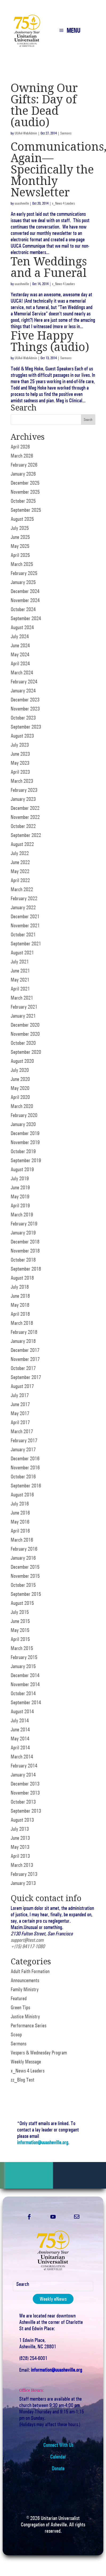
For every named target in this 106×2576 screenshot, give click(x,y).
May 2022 (20, 871)
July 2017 (20, 1395)
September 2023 (26, 727)
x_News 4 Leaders (63, 203)
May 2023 (20, 763)
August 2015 (22, 1603)
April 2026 (20, 446)
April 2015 (20, 1639)
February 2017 (24, 1440)
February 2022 (24, 898)
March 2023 (22, 781)
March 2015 (22, 1648)
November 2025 (25, 492)
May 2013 (20, 1847)
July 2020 (20, 1070)
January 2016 (23, 1558)
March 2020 (22, 1106)
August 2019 (22, 1169)
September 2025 (26, 510)
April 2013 (20, 1856)
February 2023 (24, 790)
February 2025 (24, 573)
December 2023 (25, 699)
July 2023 (20, 745)
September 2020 (26, 1052)
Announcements (25, 1980)
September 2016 (26, 1485)
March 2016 (22, 1540)
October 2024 (23, 609)
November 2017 (25, 1359)
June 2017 (20, 1404)
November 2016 (25, 1467)
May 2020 (20, 1088)
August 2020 (22, 1061)
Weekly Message (26, 2061)
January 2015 (23, 1666)
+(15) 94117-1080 (28, 1946)
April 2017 (20, 1422)
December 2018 (25, 1241)
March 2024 (22, 672)
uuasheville (22, 203)
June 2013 (20, 1838)
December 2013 (25, 1783)
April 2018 (20, 1314)
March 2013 (22, 1865)
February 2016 (24, 1549)
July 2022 (20, 853)
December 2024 (25, 591)
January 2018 (23, 1341)
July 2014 (20, 1720)
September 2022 (26, 835)
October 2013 (23, 1802)
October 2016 (23, 1476)
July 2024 (20, 636)
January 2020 (23, 1124)
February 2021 (24, 1007)
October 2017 (23, 1368)
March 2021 (22, 998)
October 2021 (23, 934)
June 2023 (20, 754)
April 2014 (20, 1747)
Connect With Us (58, 2445)
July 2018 (20, 1287)
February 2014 (24, 1765)
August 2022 (22, 844)
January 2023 (23, 799)
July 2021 (20, 961)
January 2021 (23, 1016)
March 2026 (22, 455)
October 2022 (23, 826)
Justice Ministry (25, 2016)
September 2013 (26, 1811)
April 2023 (20, 772)
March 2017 (22, 1431)
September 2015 (26, 1594)
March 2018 (22, 1323)
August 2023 (22, 736)
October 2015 (23, 1585)
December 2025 (25, 483)
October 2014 (23, 1693)
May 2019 (20, 1196)
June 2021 (20, 970)
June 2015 (20, 1621)
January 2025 (23, 582)
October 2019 (23, 1151)
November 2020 (25, 1034)
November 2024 (25, 600)
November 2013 (25, 1793)
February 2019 (24, 1223)
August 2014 (22, 1711)
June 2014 (20, 1729)
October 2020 (23, 1043)
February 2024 (24, 681)
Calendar (58, 2457)
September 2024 (26, 618)
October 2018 (23, 1260)
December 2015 (25, 1567)
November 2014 (25, 1684)
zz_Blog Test (22, 2079)
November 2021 (25, 925)
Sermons (65, 133)
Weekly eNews (53, 2299)
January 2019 (23, 1232)
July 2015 (20, 1612)
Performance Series (28, 2025)
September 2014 (26, 1702)
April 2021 (20, 988)
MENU (73, 30)
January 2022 (23, 907)
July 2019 (20, 1178)
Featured (19, 1998)
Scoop (16, 2034)
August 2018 (22, 1278)
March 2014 (22, 1756)
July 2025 (20, 528)
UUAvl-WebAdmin (26, 133)
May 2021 (20, 979)
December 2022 (25, 808)
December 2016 (25, 1458)
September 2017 (26, 1377)
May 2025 (20, 546)
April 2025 (20, 555)
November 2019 (25, 1142)
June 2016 (20, 1512)
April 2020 (20, 1097)
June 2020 (20, 1079)
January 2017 (23, 1449)
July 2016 (20, 1503)
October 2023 (23, 717)
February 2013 (24, 1874)
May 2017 (20, 1413)
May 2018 (20, 1305)
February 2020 (24, 1115)
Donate (58, 2468)
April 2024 (20, 663)
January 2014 (23, 1774)
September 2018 (26, 1269)
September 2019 (26, 1160)
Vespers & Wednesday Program (39, 2052)
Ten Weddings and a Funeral (49, 266)
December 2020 (25, 1025)
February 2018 (24, 1332)
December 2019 (25, 1133)
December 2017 (25, 1350)
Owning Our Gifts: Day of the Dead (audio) (44, 105)
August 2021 (22, 952)
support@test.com (27, 1940)
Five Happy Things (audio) (50, 340)
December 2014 (25, 1675)
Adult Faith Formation (30, 1971)
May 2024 (20, 654)
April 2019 (20, 1205)
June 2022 (20, 862)
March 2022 (22, 889)
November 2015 (25, 1576)
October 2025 (23, 501)
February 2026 (24, 465)
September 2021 (26, 943)
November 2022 (25, 817)
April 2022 (20, 880)
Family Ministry (25, 1989)
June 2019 (20, 1187)
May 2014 (20, 1738)
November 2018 (25, 1250)
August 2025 (22, 519)
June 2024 (20, 645)
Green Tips (20, 2007)
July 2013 (20, 1829)
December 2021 (25, 916)
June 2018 (20, 1296)
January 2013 (23, 1883)
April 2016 (20, 1531)
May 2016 (20, 1521)
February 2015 (24, 1657)
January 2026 (23, 474)
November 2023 (25, 708)
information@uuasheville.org (42, 2142)
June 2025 (20, 537)
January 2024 (23, 690)
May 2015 (20, 1630)
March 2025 (22, 564)
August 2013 (22, 1820)
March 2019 (22, 1214)
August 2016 (22, 1494)
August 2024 (22, 627)
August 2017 (22, 1386)
